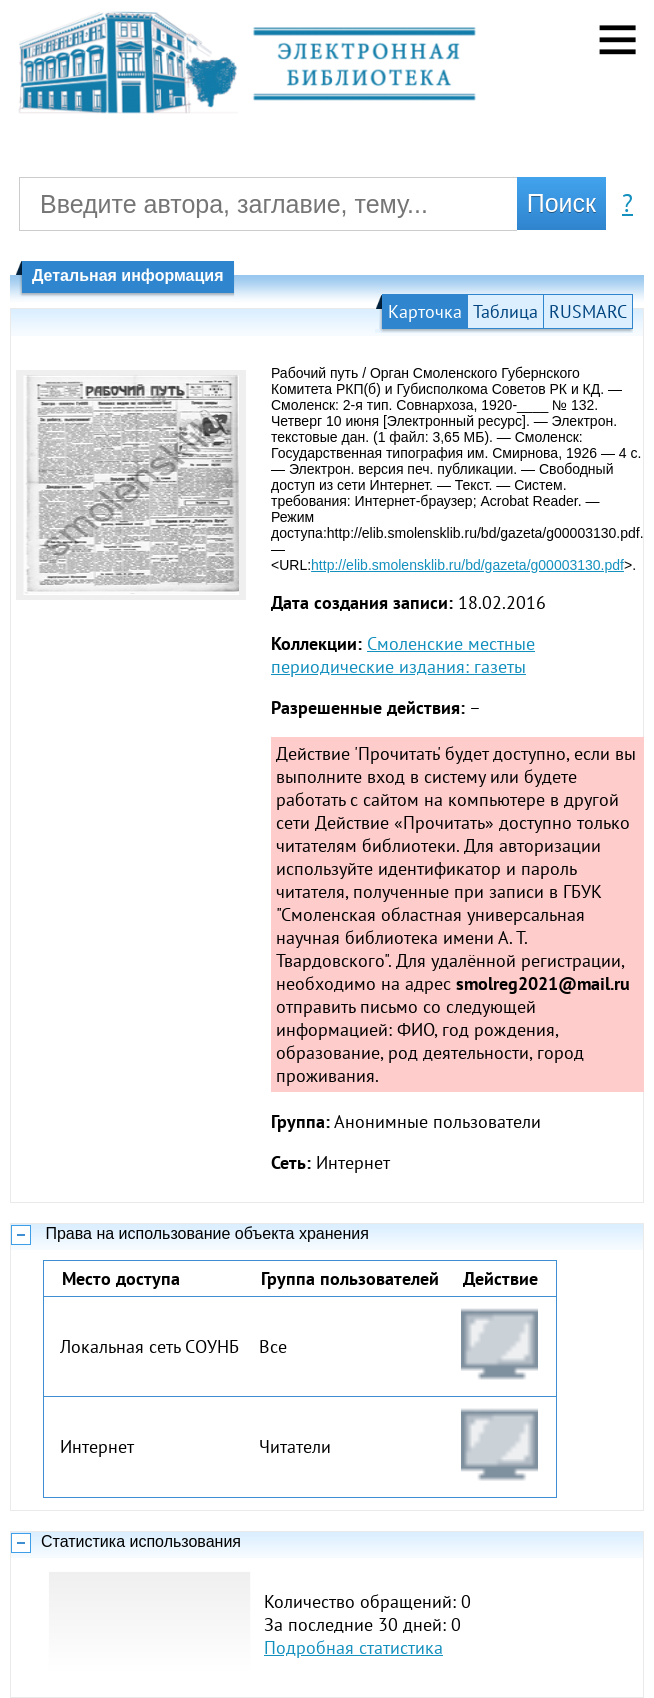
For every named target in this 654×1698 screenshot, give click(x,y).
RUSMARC (588, 311)
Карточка (425, 311)
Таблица (505, 311)
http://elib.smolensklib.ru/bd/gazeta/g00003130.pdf (467, 565)
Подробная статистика (353, 1647)
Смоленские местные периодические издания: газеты (403, 655)
